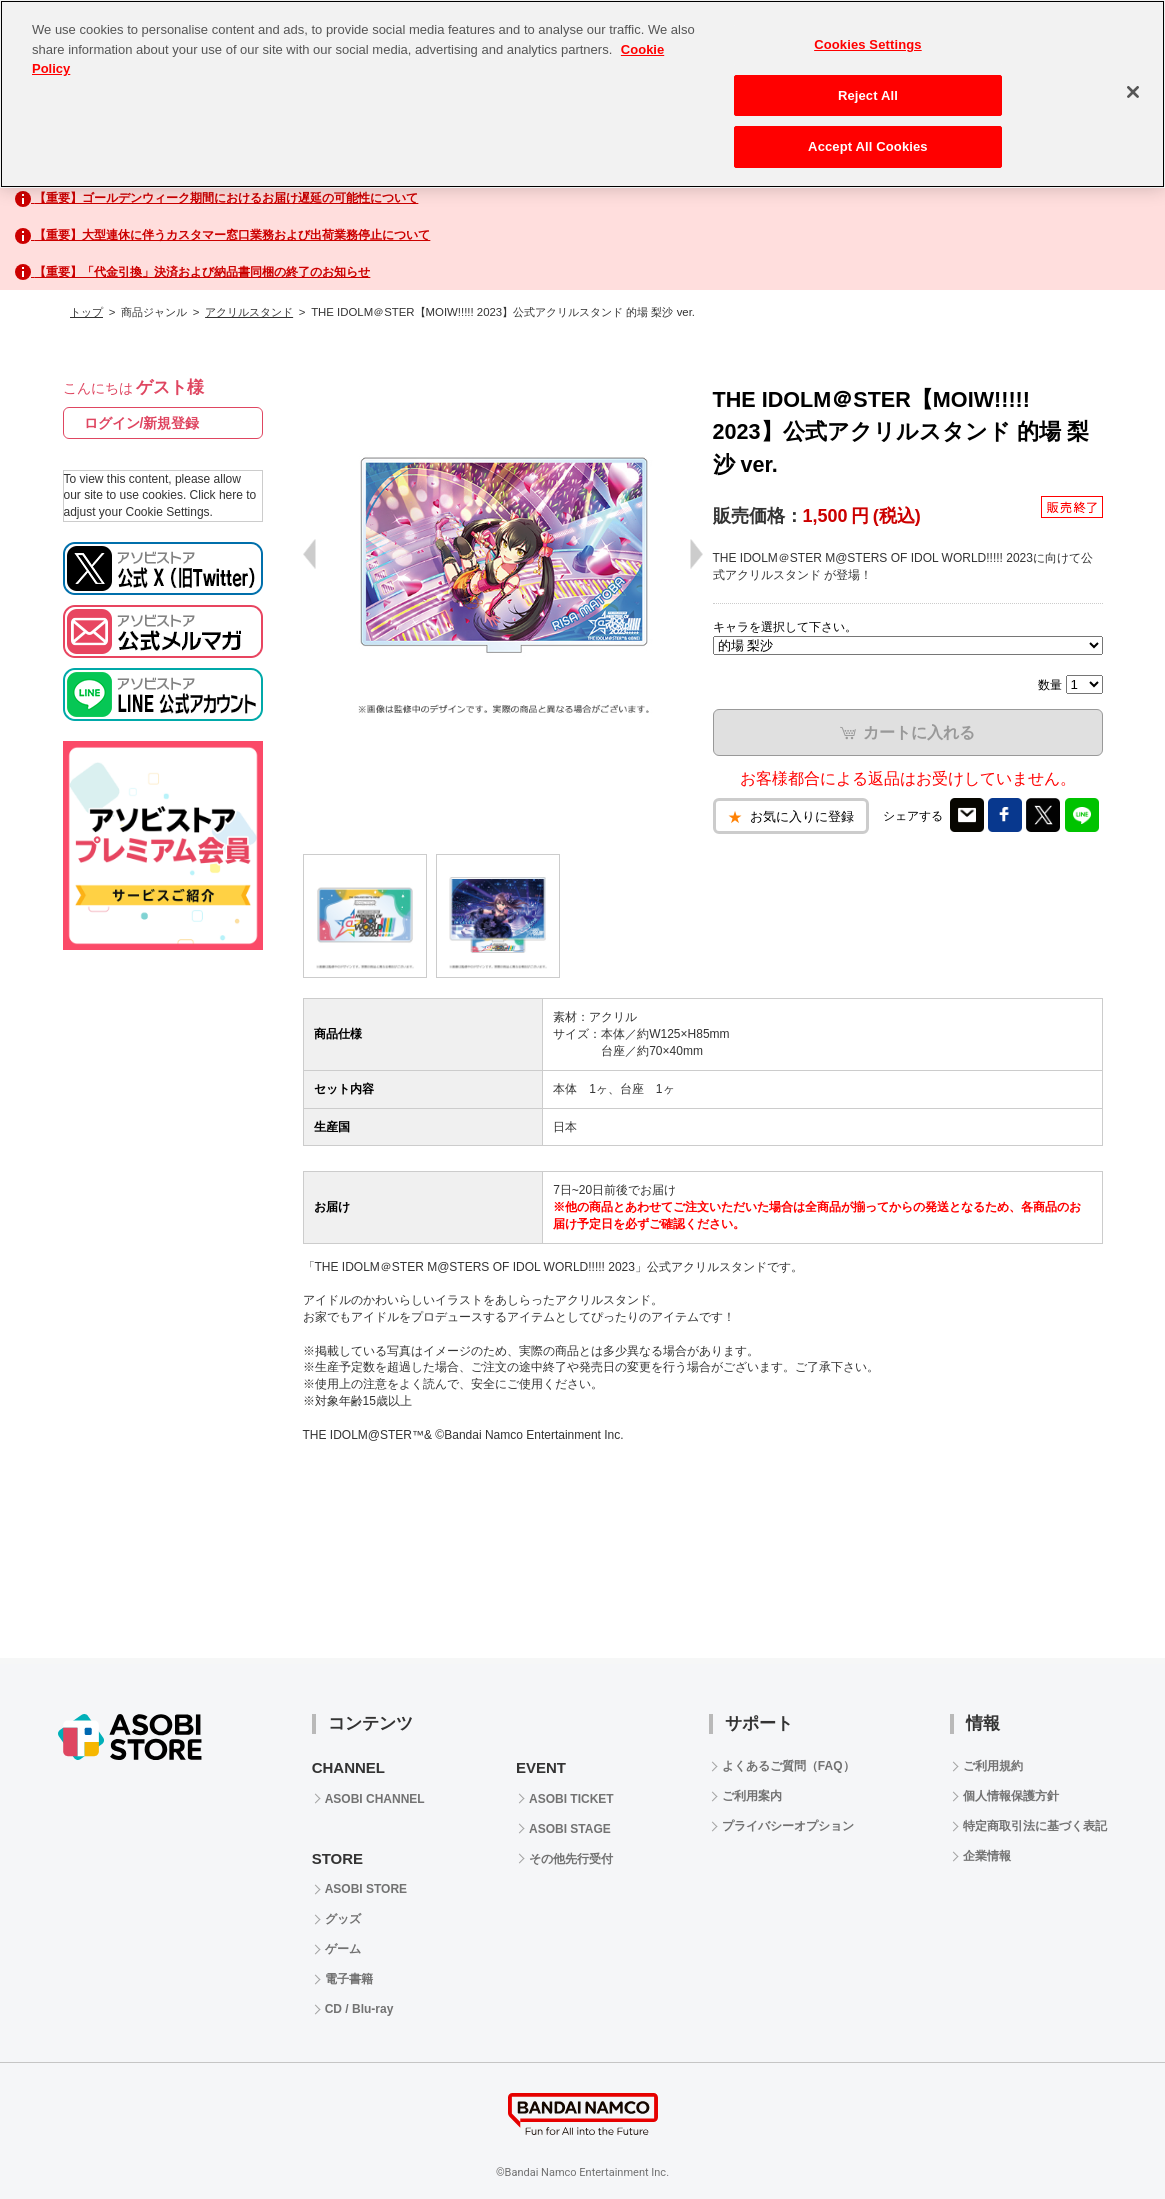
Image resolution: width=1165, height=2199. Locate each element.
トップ (86, 312)
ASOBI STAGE (570, 1829)
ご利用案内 (752, 1796)
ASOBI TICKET (571, 1799)
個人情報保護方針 (1011, 1796)
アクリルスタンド (249, 312)
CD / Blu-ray (359, 2009)
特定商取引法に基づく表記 (1035, 1826)
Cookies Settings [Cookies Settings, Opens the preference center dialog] (868, 44)
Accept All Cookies (868, 146)
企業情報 (987, 1856)
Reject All (868, 95)
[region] (582, 94)
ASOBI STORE (366, 1889)
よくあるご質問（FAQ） (788, 1766)
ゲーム (343, 1949)
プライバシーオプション (788, 1826)
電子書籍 (349, 1979)
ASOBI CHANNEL (375, 1799)
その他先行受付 (571, 1859)
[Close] (1133, 92)
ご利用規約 (993, 1766)
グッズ (343, 1919)
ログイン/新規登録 (142, 423)
